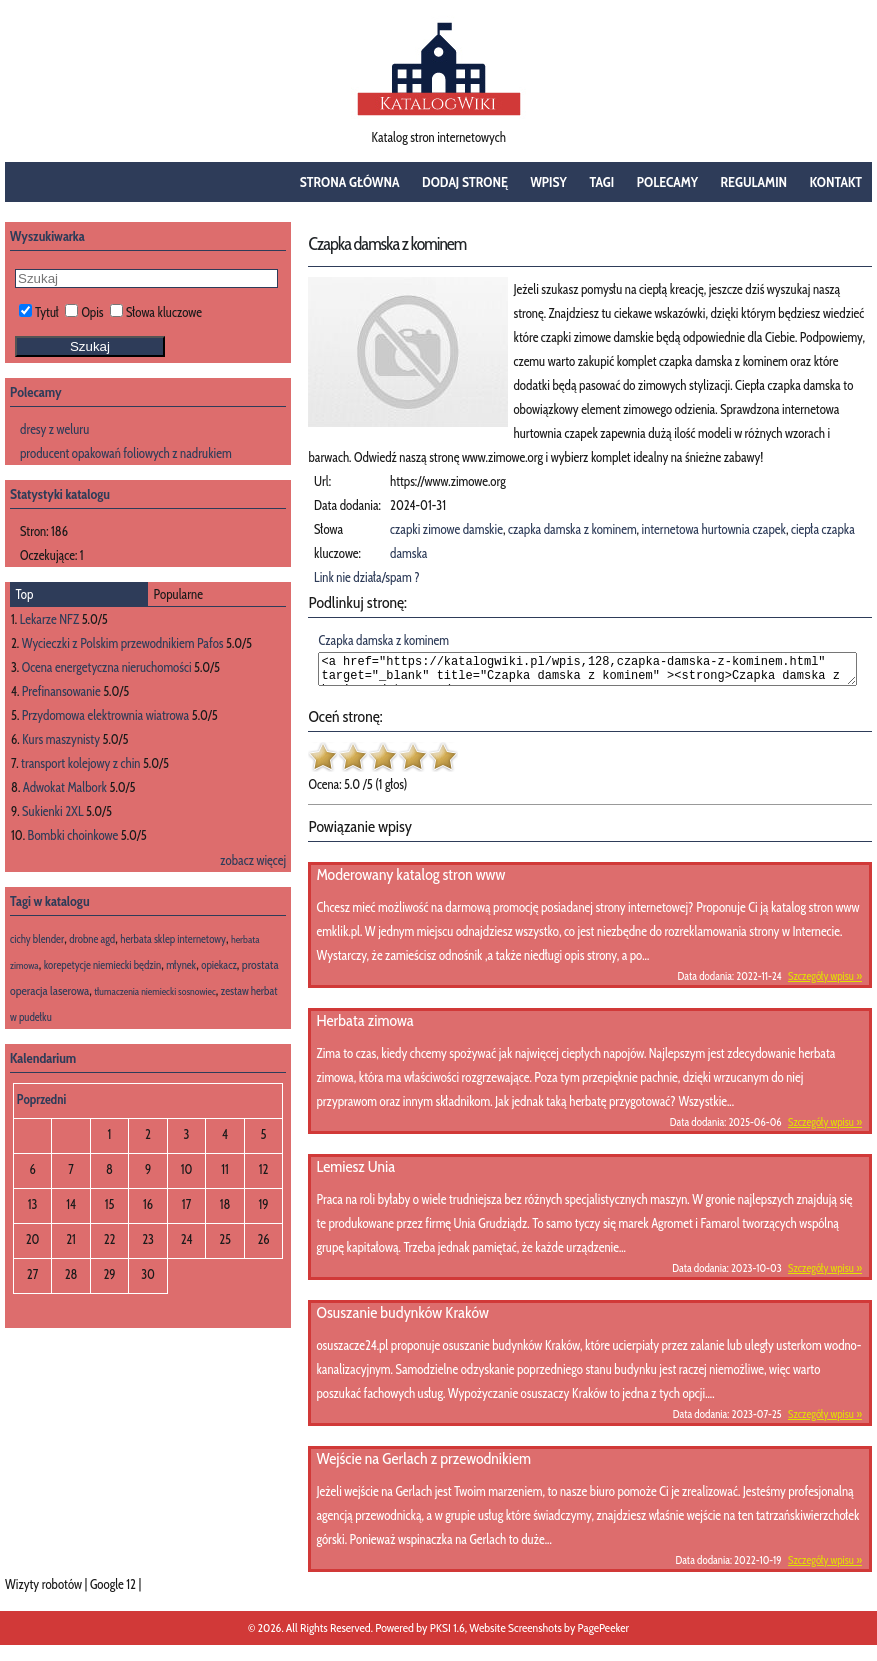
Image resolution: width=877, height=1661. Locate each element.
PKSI (440, 1633)
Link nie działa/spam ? (367, 577)
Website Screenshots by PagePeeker (549, 1633)
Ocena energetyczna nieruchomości (107, 667)
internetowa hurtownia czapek (714, 529)
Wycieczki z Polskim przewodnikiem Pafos (123, 643)
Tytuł (39, 312)
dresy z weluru (54, 429)
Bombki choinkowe (73, 835)
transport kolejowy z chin (80, 763)
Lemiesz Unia (355, 1172)
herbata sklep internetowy (173, 939)
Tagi (601, 182)
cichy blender (37, 939)
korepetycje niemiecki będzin (102, 965)
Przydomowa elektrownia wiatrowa (105, 715)
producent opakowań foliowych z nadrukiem (126, 453)
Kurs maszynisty (61, 739)
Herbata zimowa (364, 1026)
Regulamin (754, 182)
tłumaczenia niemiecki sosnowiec (155, 991)
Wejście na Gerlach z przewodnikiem (423, 1464)
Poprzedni (41, 1099)
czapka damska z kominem (572, 529)
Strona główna (350, 182)
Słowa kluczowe (156, 312)
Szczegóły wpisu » (825, 982)
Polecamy (667, 182)
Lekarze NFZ (49, 619)
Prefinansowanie (61, 691)
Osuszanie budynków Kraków (402, 1318)
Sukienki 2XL (52, 811)
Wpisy (548, 182)
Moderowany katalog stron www (410, 880)
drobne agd (92, 939)
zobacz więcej (253, 860)
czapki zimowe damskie (446, 529)
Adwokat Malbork (65, 787)
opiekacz (219, 965)
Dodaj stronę (465, 182)
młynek (181, 965)
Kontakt (836, 182)
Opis (84, 312)
